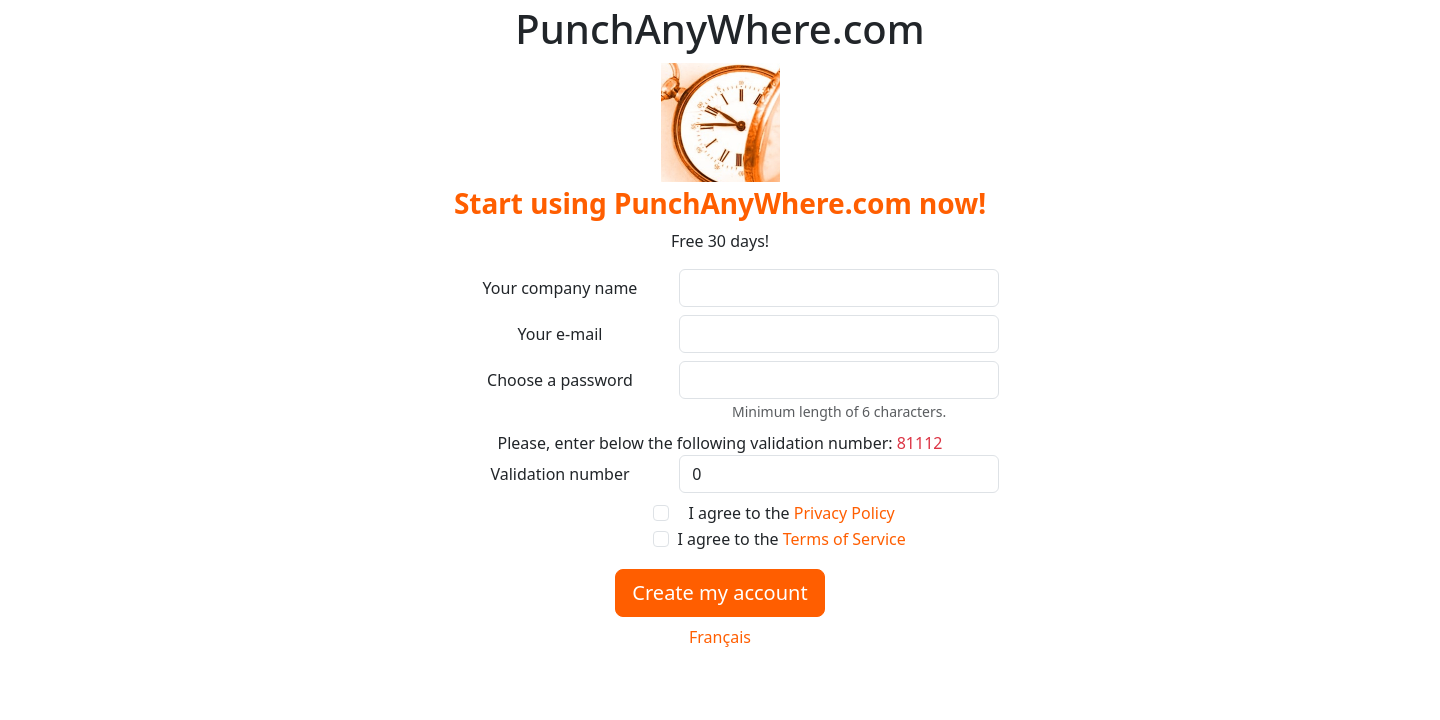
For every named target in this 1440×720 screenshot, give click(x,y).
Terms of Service (844, 539)
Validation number (559, 474)
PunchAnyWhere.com (719, 29)
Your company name (560, 288)
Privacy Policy (844, 513)
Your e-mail (560, 334)
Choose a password (560, 380)
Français (720, 637)
